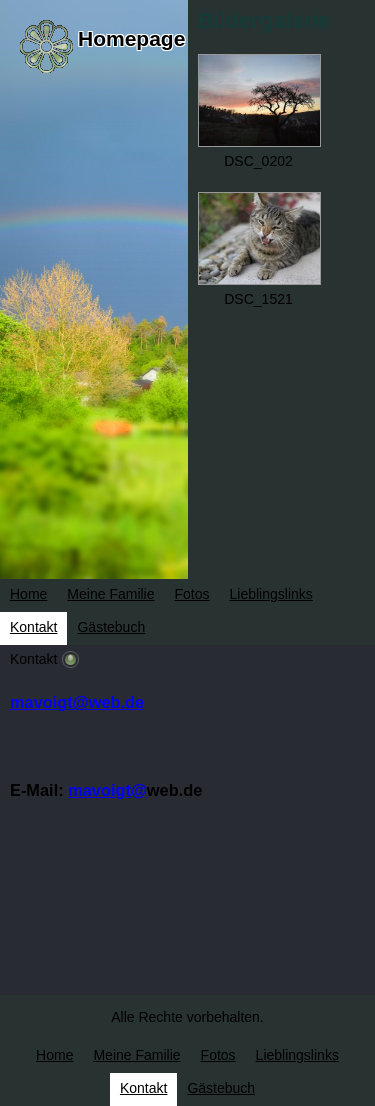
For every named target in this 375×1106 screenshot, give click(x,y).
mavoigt (99, 790)
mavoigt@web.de (77, 702)
